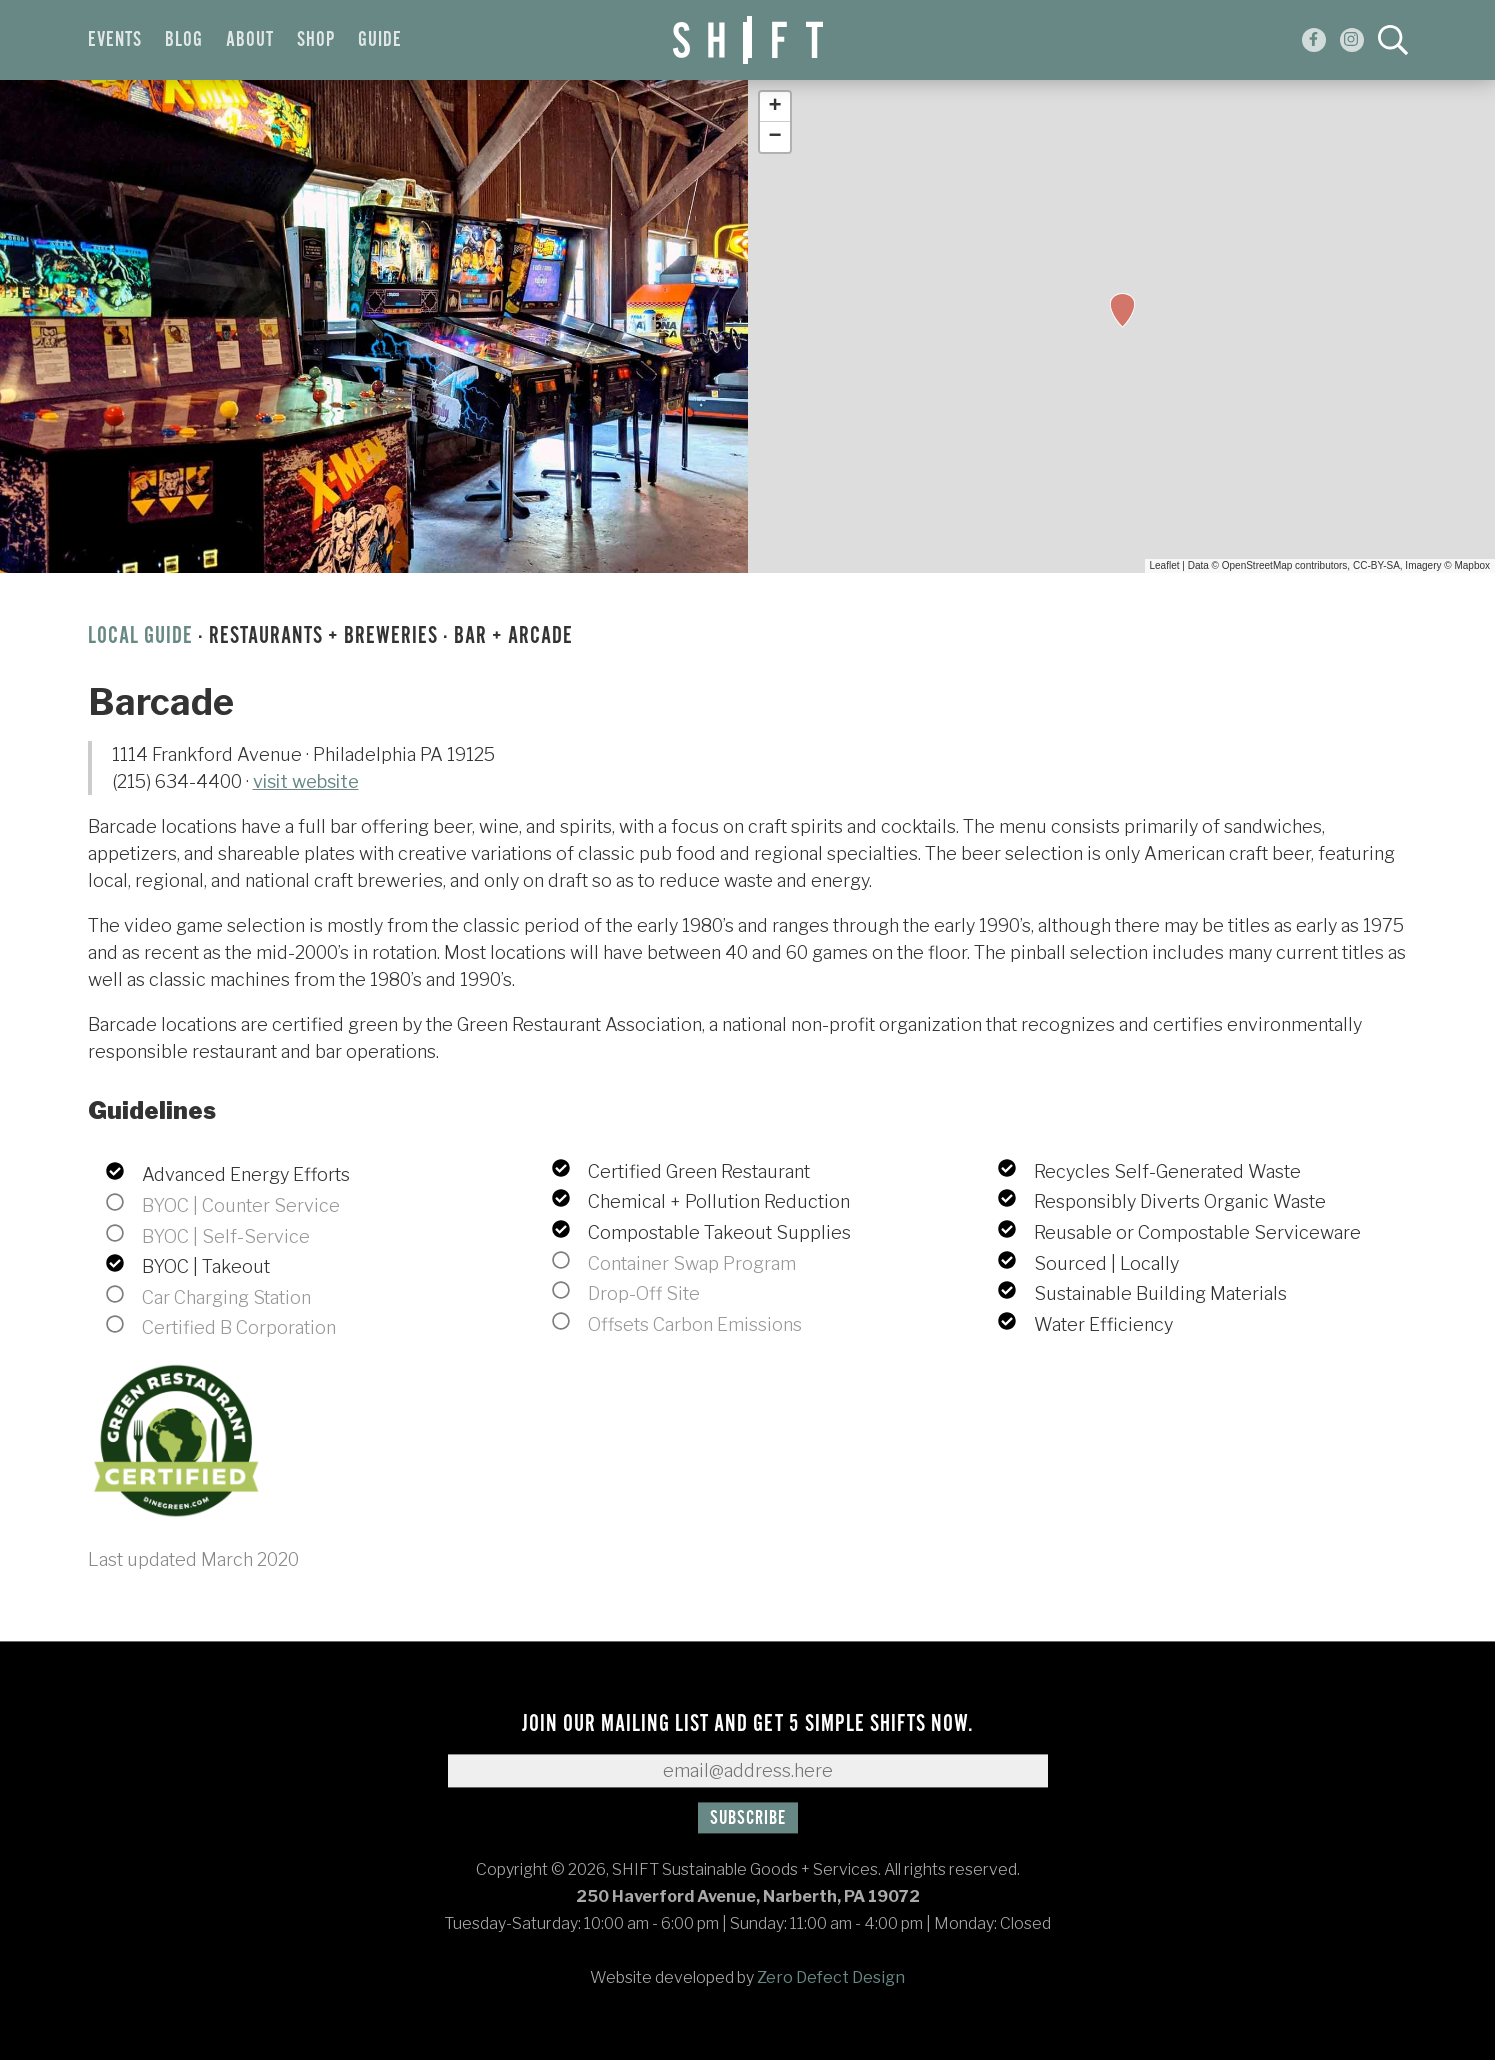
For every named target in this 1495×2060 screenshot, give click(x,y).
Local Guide (140, 636)
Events (115, 40)
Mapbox (1472, 565)
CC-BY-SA (1376, 565)
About (250, 40)
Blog (184, 40)
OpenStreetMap (1257, 565)
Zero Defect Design (831, 1977)
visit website (306, 781)
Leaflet (1165, 565)
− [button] (774, 137)
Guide (380, 40)
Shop (316, 40)
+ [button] (774, 107)
